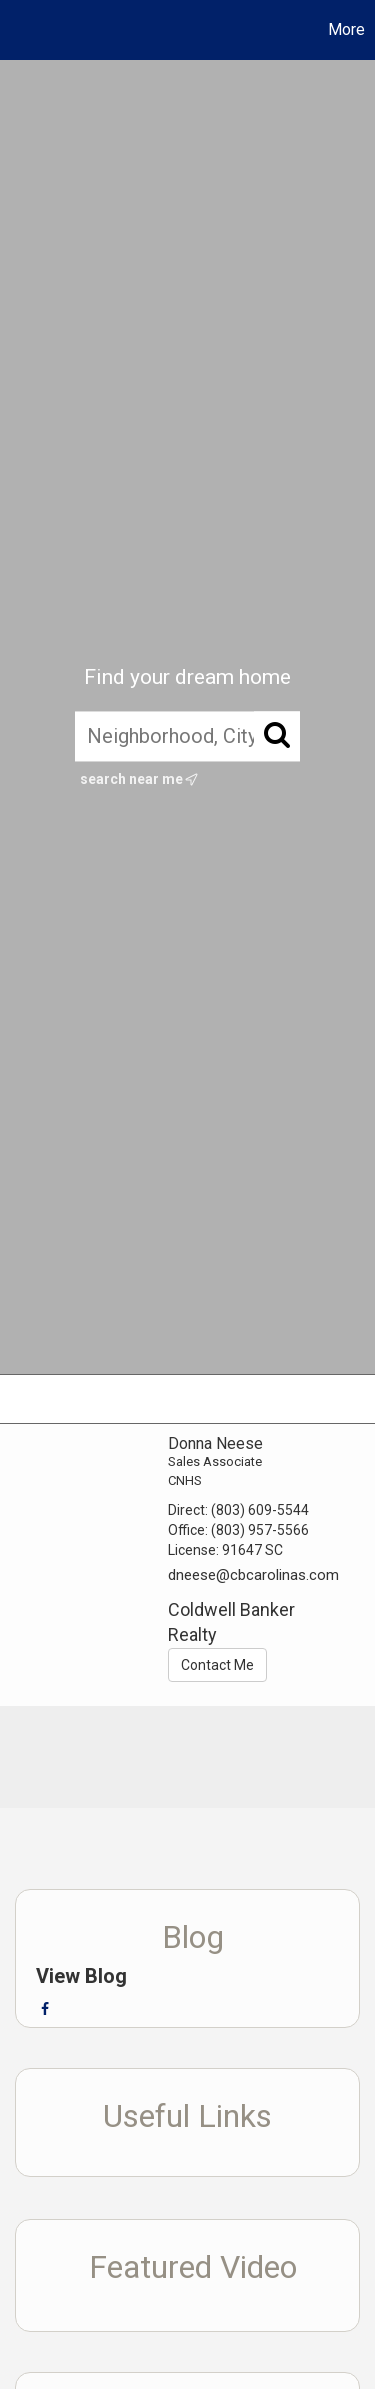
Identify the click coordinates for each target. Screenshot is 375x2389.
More (346, 29)
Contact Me (217, 1665)
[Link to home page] (18, 30)
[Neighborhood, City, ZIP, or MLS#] (187, 737)
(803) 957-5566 (260, 1530)
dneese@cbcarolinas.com (253, 1575)
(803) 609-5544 (260, 1510)
